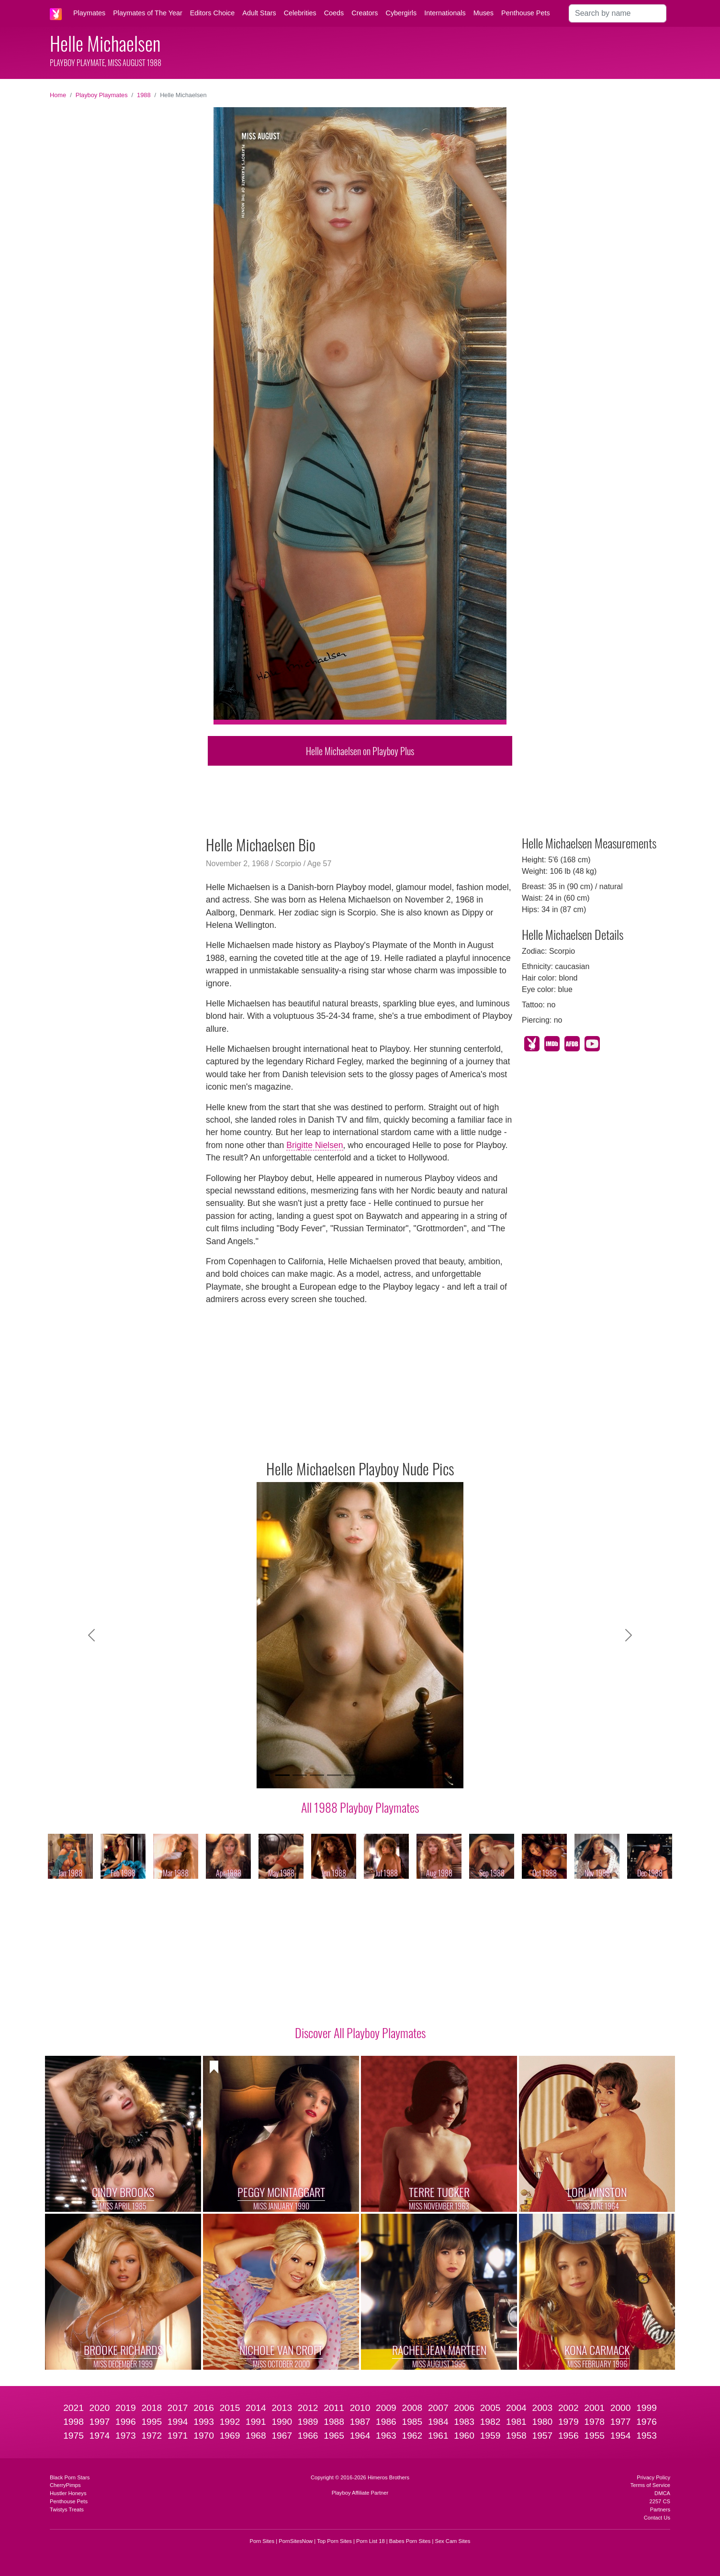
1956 (568, 2436)
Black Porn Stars (70, 2477)
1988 (143, 95)
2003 (542, 2408)
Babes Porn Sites (409, 2541)
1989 (308, 2422)
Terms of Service (650, 2485)
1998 (73, 2422)
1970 (203, 2436)
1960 (464, 2436)
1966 (308, 2436)
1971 (178, 2436)
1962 (412, 2436)
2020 (100, 2408)
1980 (542, 2422)
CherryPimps (65, 2485)
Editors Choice (212, 13)
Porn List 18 (370, 2541)
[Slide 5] (351, 1775)
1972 (151, 2436)
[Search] (617, 13)
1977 (620, 2422)
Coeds (334, 13)
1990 (281, 2422)
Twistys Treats (67, 2509)
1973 (125, 2436)
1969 (230, 2436)
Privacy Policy (653, 2477)
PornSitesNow (296, 2541)
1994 (178, 2422)
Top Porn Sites (334, 2541)
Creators (364, 13)
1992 (230, 2422)
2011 (334, 2408)
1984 (438, 2422)
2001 (594, 2408)
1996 (125, 2422)
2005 (490, 2408)
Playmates (89, 13)
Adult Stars (259, 13)
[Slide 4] (334, 1775)
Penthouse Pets (525, 13)
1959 (490, 2436)
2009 (386, 2408)
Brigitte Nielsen (314, 1145)
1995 (151, 2422)
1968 (256, 2436)
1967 (281, 2436)
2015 (230, 2408)
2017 (178, 2408)
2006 (464, 2408)
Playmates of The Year (147, 13)
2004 (516, 2408)
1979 (568, 2422)
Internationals (444, 13)
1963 (386, 2436)
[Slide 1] (282, 1775)
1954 (620, 2436)
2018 (151, 2408)
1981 (516, 2422)
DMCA (662, 2493)
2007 (438, 2408)
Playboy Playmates (102, 95)
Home (58, 95)
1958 (516, 2436)
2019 (125, 2408)
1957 (542, 2436)
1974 (100, 2436)
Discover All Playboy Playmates (360, 2032)
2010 (360, 2408)
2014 (256, 2408)
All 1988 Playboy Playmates (360, 1807)
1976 (646, 2422)
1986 (386, 2422)
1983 (464, 2422)
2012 (308, 2408)
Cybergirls (400, 13)
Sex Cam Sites (452, 2541)
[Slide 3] (317, 1775)
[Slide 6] (368, 1775)
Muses (483, 13)
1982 (490, 2422)
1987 (360, 2422)
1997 (100, 2422)
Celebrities (300, 13)
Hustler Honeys (68, 2493)
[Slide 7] (386, 1775)
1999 (646, 2408)
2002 (568, 2408)
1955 (594, 2436)
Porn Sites (262, 2541)
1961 (438, 2436)
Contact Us (657, 2517)
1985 (412, 2422)
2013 (281, 2408)
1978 (594, 2422)
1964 (360, 2436)
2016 (203, 2408)
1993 (203, 2422)
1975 (73, 2436)
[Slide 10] (437, 1775)
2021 (73, 2408)
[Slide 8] (403, 1775)
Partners (660, 2509)
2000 (620, 2408)
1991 (256, 2422)
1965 (334, 2436)
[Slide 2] (299, 1775)
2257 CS (659, 2501)
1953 (646, 2436)
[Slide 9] (420, 1775)
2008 (412, 2408)
